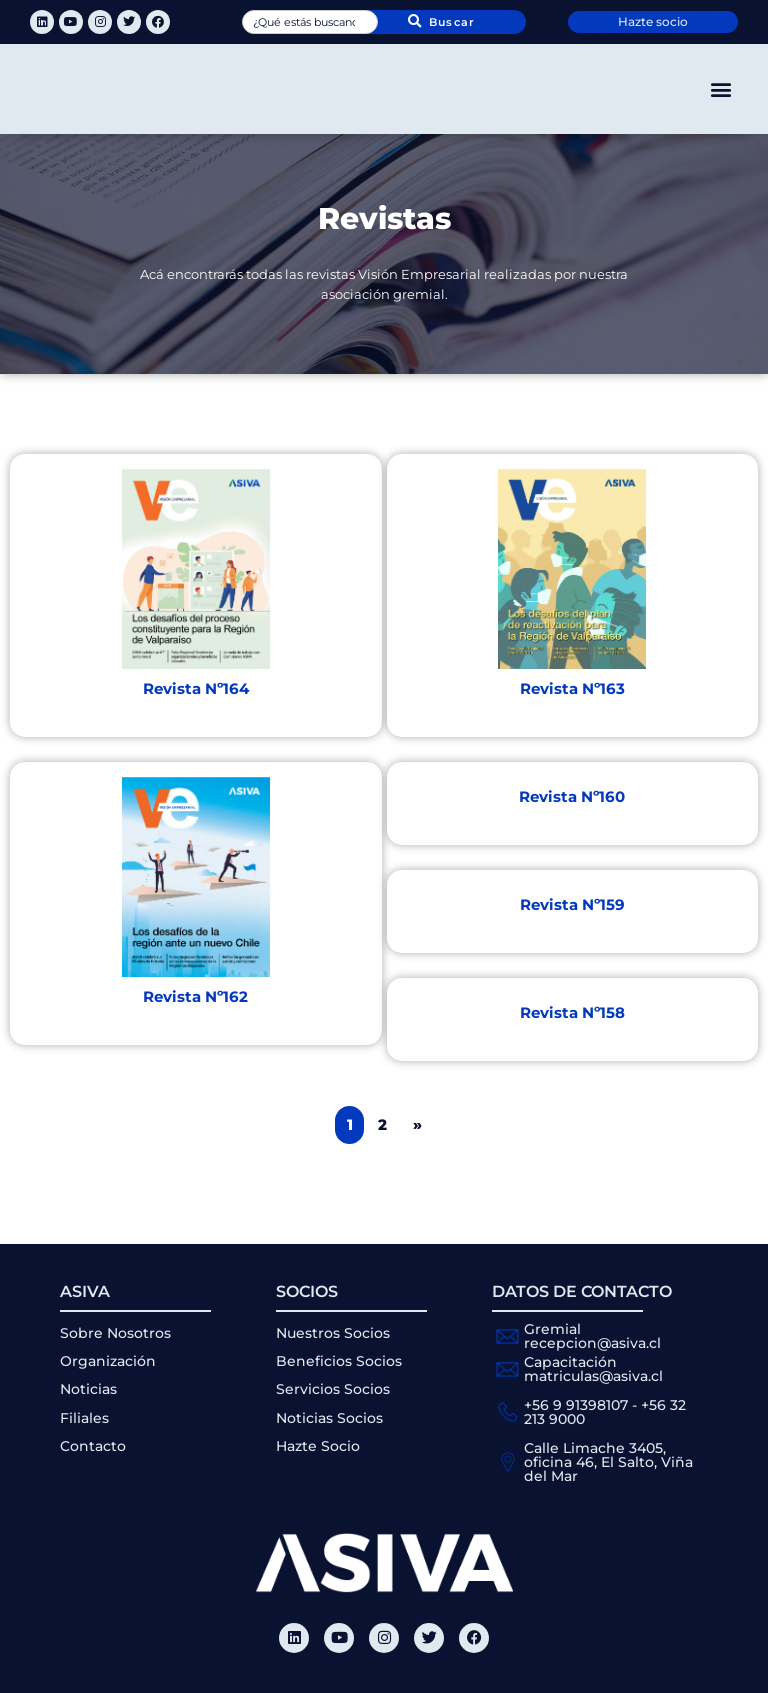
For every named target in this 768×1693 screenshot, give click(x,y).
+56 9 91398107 (576, 1405)
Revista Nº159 (572, 904)
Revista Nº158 (572, 1012)
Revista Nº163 (572, 688)
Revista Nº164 (196, 688)
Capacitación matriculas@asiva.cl (593, 1369)
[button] (721, 89)
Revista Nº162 (195, 996)
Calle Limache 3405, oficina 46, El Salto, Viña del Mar (608, 1462)
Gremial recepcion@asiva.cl (592, 1336)
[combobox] (309, 22)
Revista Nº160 (572, 796)
